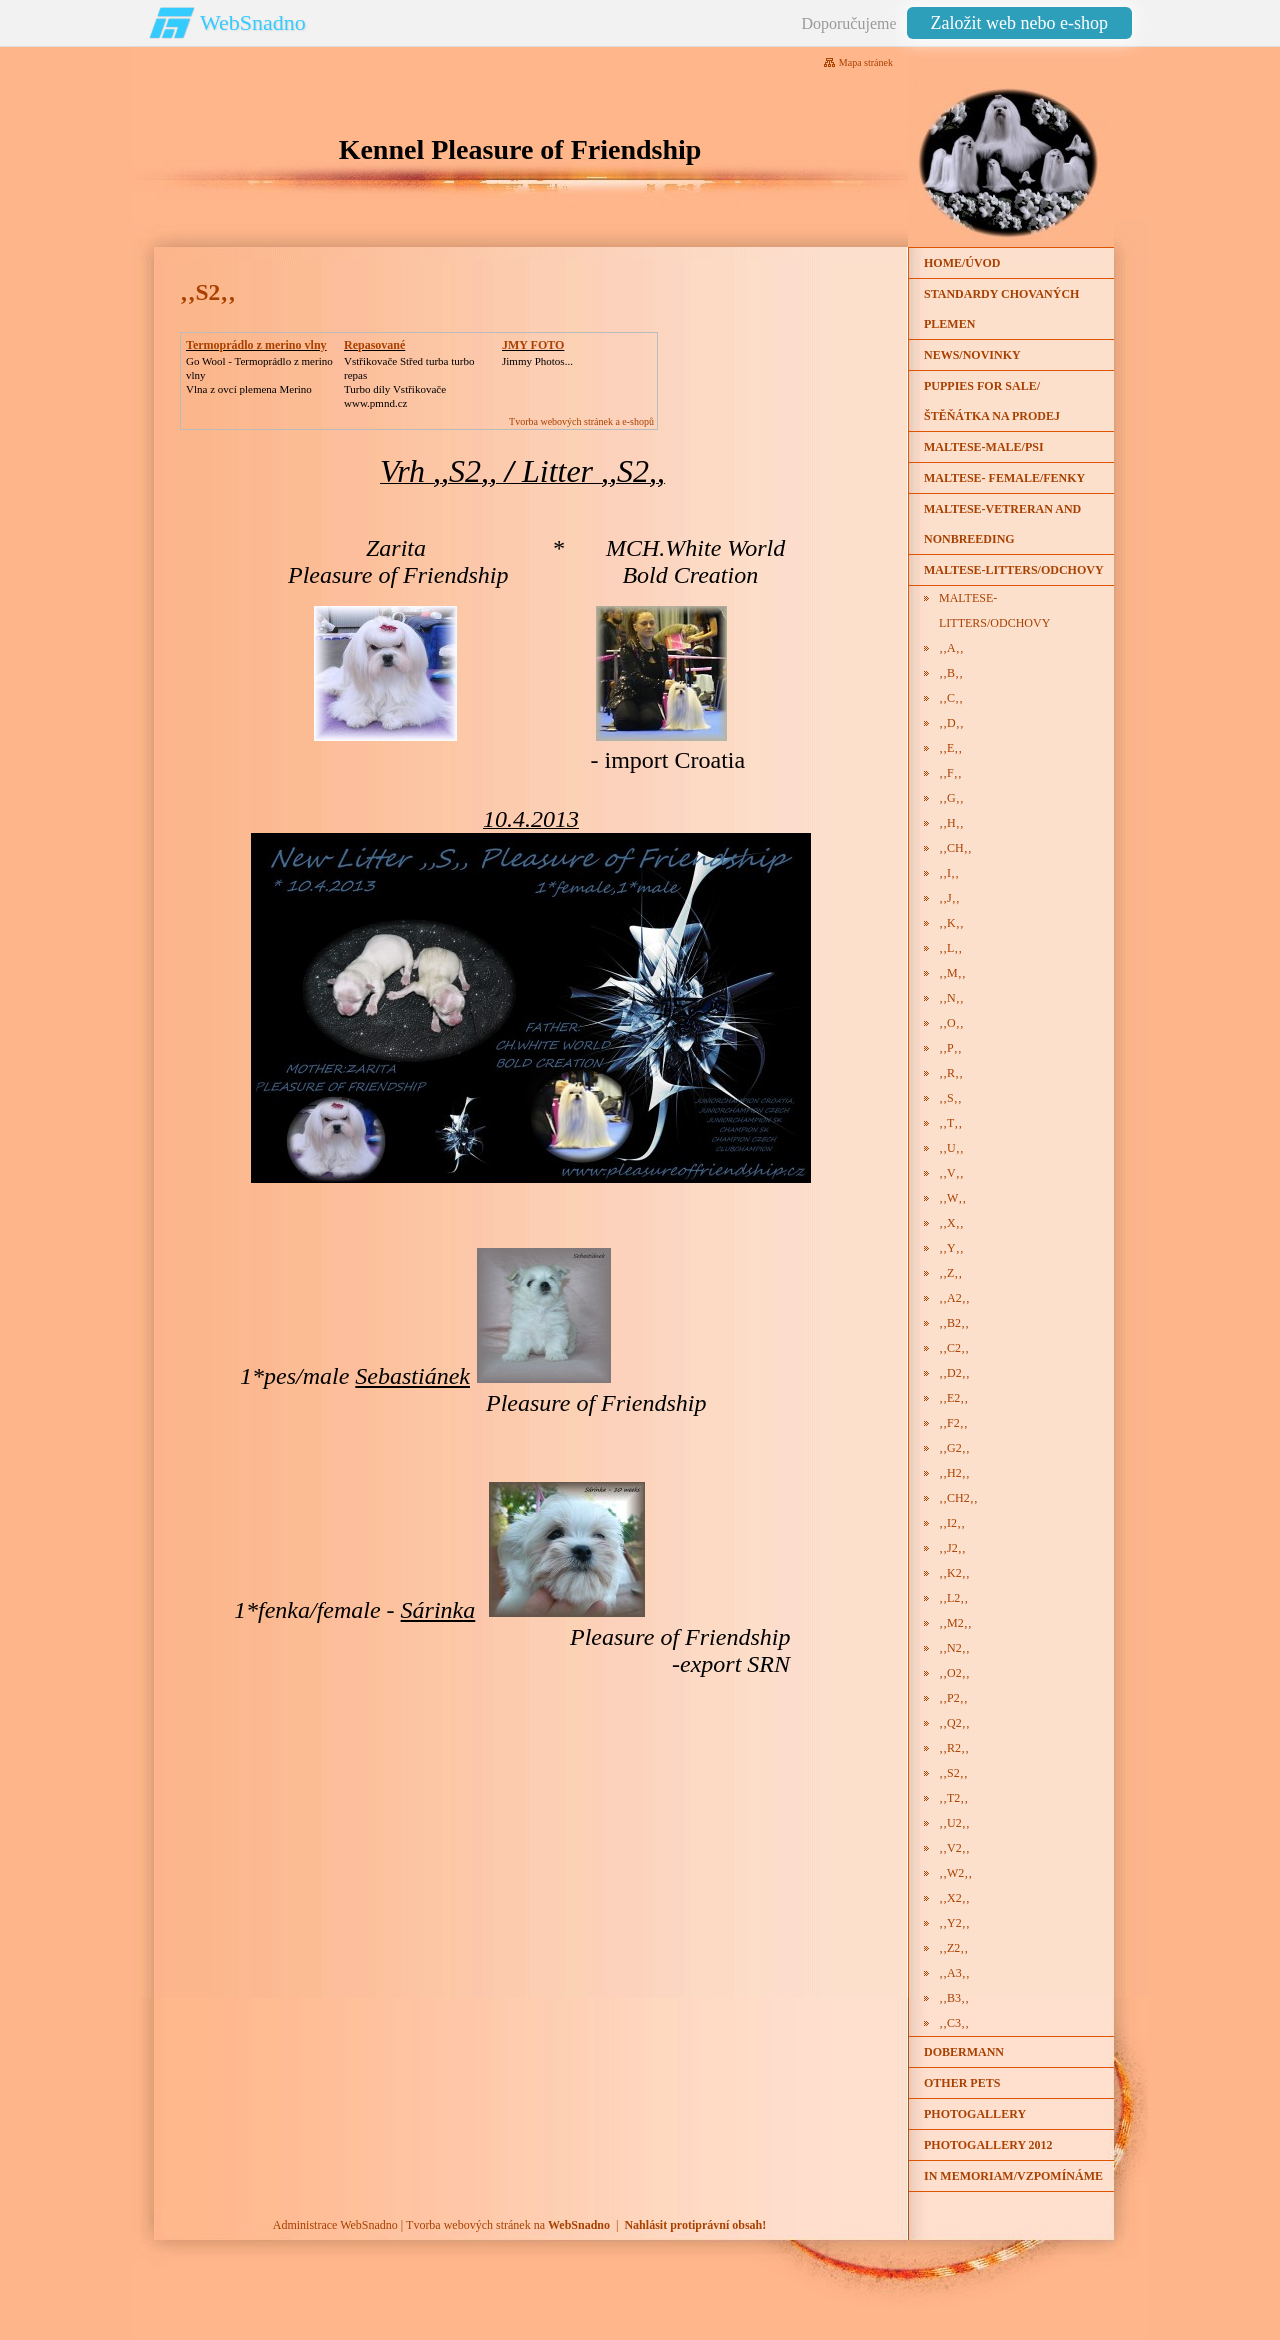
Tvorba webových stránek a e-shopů (581, 421)
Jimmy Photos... (537, 361)
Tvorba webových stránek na (508, 2225)
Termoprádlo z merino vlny (256, 345)
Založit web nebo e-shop (1019, 23)
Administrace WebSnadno (335, 2225)
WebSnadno (253, 22)
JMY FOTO (533, 345)
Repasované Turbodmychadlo (388, 352)
